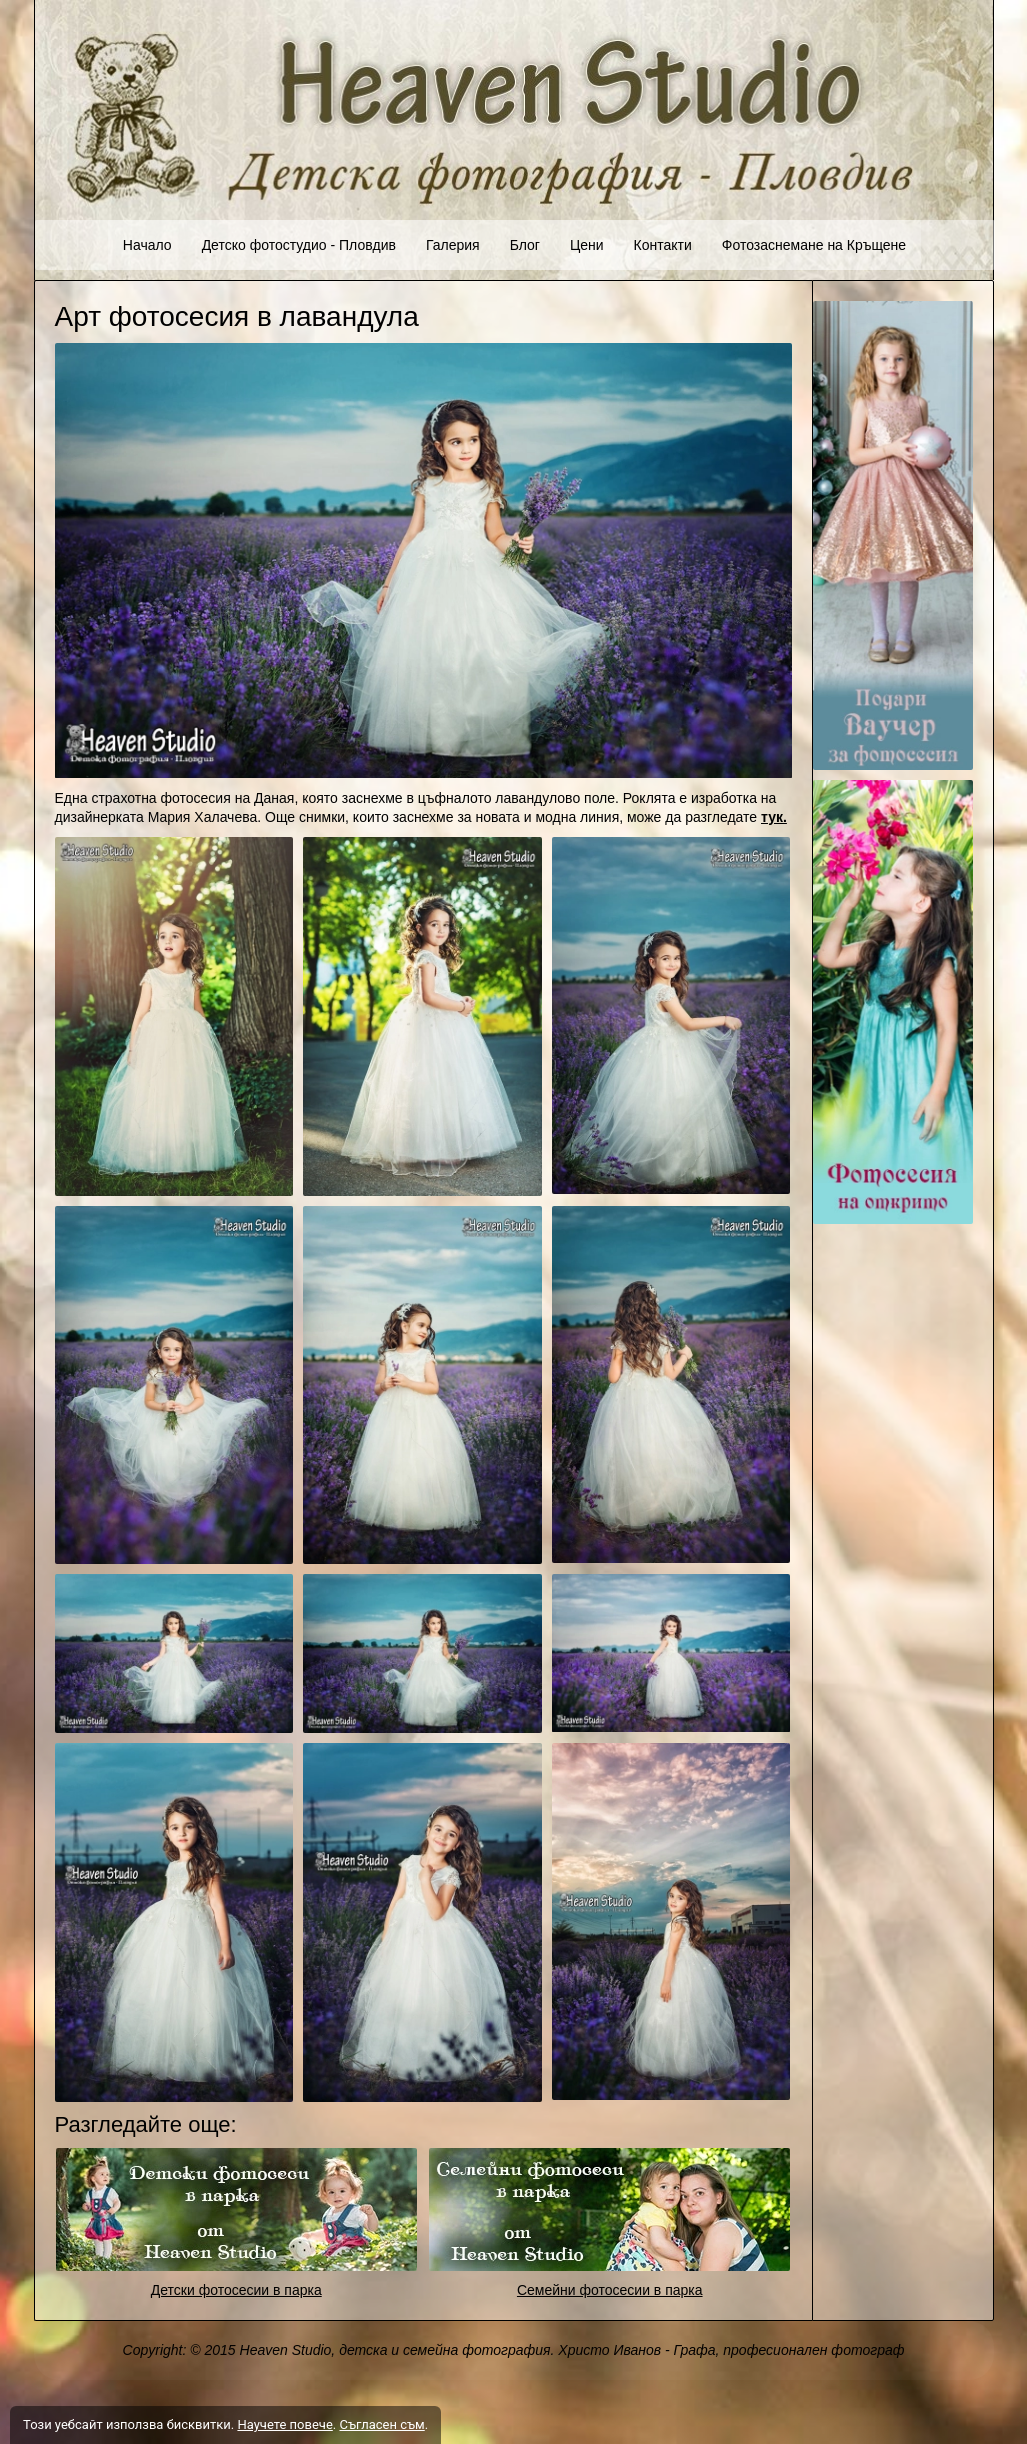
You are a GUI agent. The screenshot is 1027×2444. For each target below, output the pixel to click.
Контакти (663, 245)
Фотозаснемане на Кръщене (814, 245)
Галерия (453, 245)
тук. (774, 817)
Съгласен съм (381, 2424)
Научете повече (284, 2424)
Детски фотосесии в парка (236, 2290)
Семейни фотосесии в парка (610, 2290)
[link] (237, 2209)
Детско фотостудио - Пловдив (299, 245)
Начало (147, 245)
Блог (525, 245)
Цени (587, 245)
